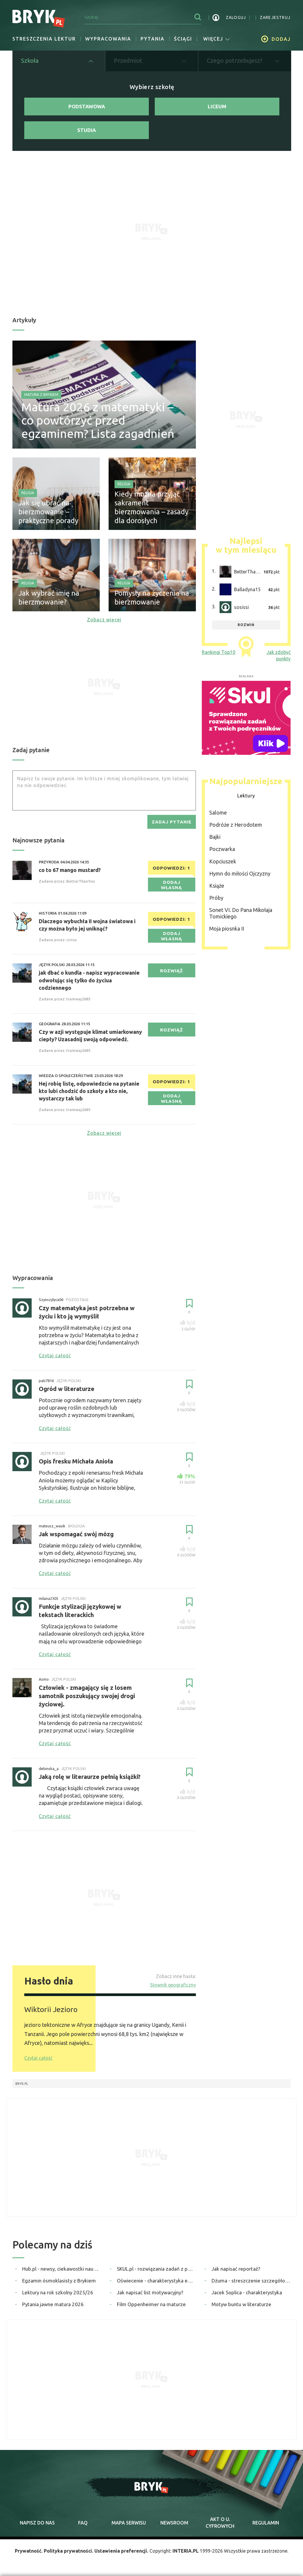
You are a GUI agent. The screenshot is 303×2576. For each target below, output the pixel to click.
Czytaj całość (38, 2058)
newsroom (174, 2522)
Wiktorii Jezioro (51, 2009)
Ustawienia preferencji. (121, 2551)
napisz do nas (37, 2522)
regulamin (265, 2522)
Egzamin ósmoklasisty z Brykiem (59, 2280)
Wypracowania (108, 38)
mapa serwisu (129, 2522)
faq (83, 2522)
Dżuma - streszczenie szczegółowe (251, 2280)
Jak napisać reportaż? (236, 2269)
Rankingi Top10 (218, 652)
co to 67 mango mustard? (70, 870)
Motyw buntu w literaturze (241, 2304)
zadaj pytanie (171, 821)
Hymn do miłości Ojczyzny (239, 873)
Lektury (246, 795)
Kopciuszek (222, 861)
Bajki (214, 837)
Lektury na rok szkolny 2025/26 (57, 2292)
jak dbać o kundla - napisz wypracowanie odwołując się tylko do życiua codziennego (89, 980)
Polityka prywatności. (68, 2551)
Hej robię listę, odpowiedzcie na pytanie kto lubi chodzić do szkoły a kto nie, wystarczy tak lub (89, 1091)
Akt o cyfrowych (220, 2522)
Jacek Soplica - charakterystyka (247, 2292)
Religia (27, 493)
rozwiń (246, 625)
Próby (216, 898)
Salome (218, 812)
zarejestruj (275, 17)
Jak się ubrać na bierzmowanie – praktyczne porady (48, 512)
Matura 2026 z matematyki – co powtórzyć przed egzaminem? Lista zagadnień (97, 420)
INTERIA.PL (186, 2551)
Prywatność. (29, 2551)
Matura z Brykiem (41, 394)
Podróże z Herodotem (235, 825)
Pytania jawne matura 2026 (53, 2304)
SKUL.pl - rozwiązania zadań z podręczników (156, 2269)
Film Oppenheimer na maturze (151, 2304)
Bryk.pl (21, 2083)
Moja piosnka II (226, 928)
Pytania (153, 38)
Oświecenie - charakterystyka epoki (156, 2280)
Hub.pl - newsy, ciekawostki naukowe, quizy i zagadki (61, 2269)
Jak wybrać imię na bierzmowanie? (48, 597)
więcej (216, 38)
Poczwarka (222, 849)
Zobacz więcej (104, 619)
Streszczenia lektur (44, 38)
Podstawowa (86, 106)
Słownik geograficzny (173, 1984)
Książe (216, 886)
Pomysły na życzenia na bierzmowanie (152, 597)
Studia (86, 130)
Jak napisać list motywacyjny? (150, 2292)
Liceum (217, 106)
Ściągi (183, 38)
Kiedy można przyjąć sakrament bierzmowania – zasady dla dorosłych (151, 507)
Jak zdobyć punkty (279, 655)
